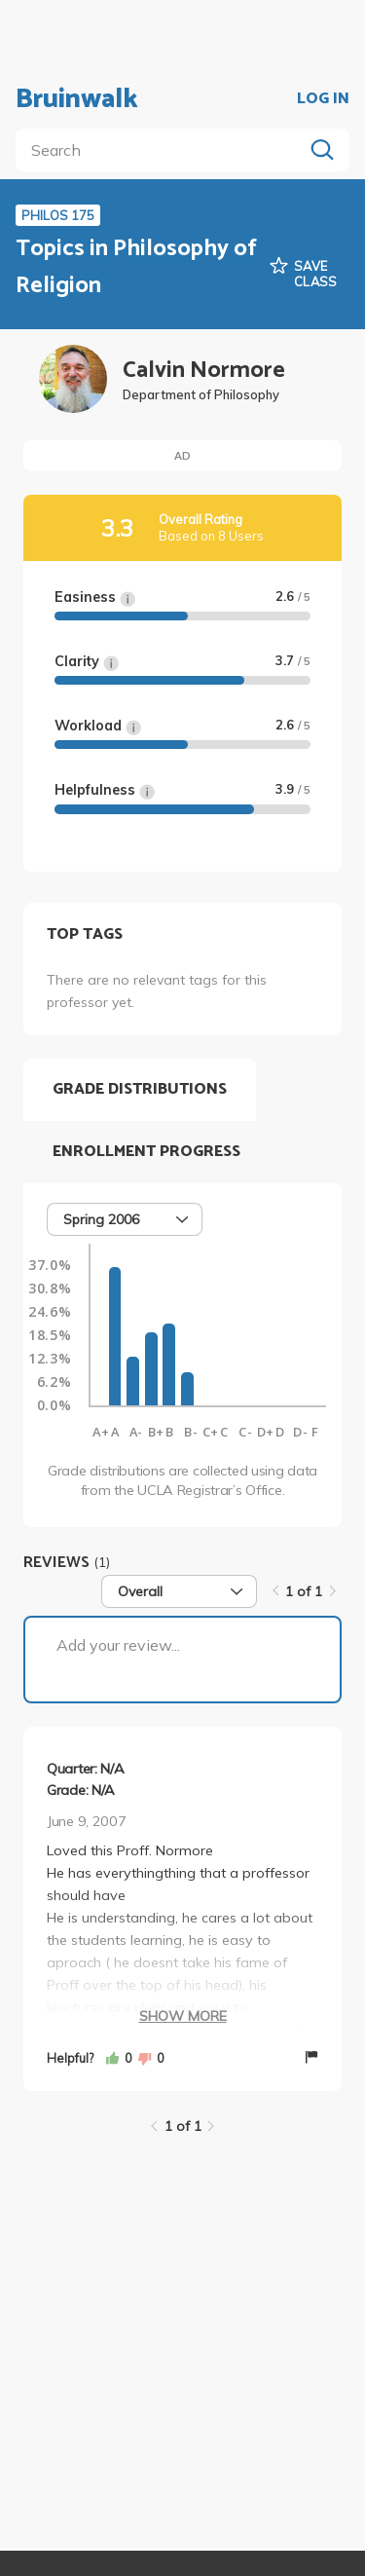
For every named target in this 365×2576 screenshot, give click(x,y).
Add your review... (118, 1645)
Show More (183, 2016)
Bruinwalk (77, 99)
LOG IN (323, 99)
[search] (163, 150)
